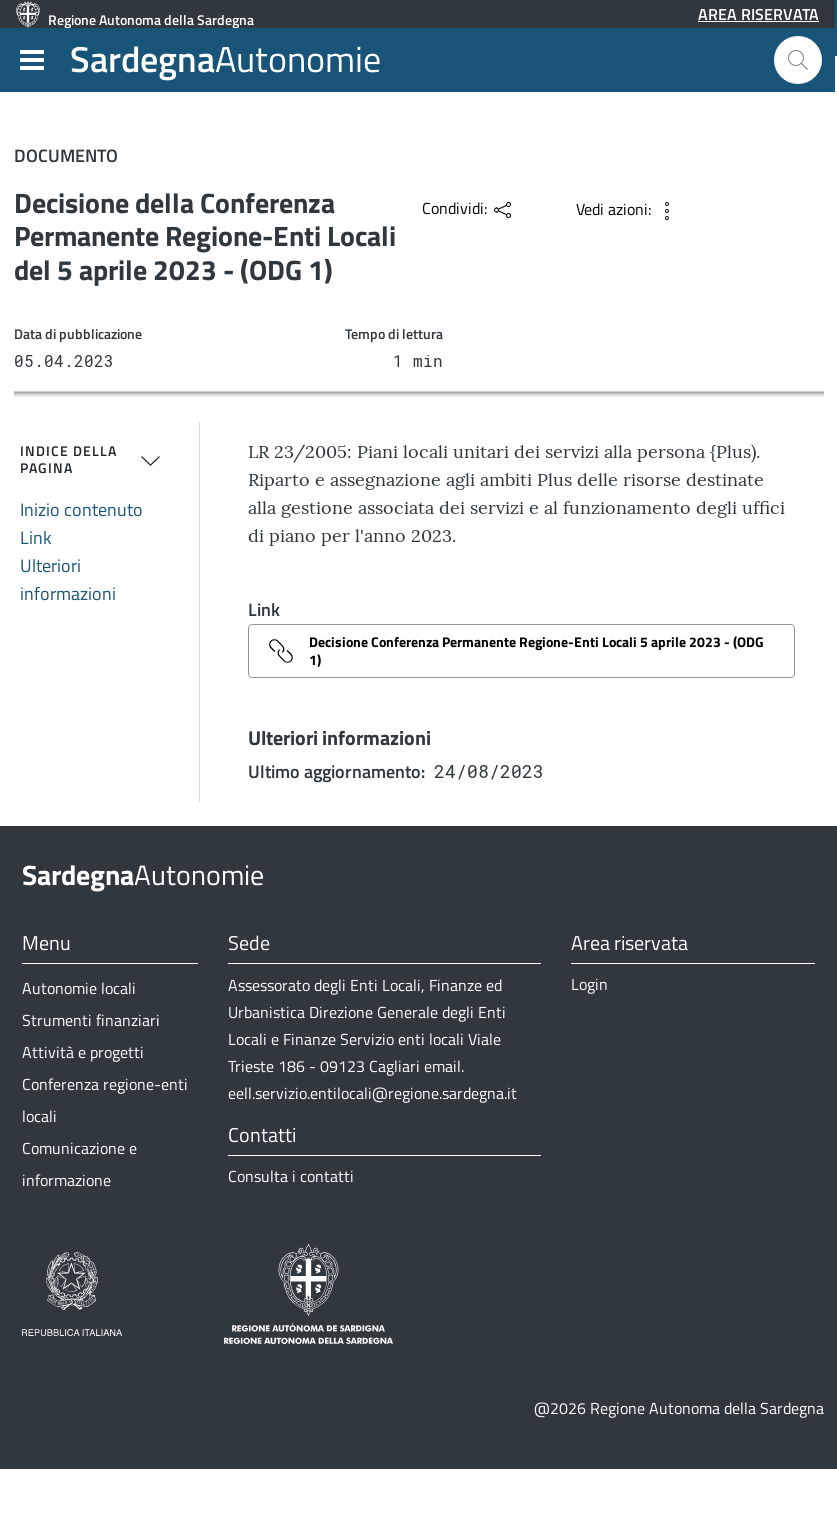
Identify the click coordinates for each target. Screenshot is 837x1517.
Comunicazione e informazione (163, 129)
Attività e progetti (83, 1100)
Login (589, 1032)
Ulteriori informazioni (68, 627)
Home (31, 129)
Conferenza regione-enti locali (105, 1148)
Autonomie (225, 70)
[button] (32, 70)
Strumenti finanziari (91, 1068)
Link (36, 585)
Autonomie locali (79, 1036)
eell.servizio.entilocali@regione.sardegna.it (372, 1141)
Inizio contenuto (81, 557)
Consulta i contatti (291, 1224)
